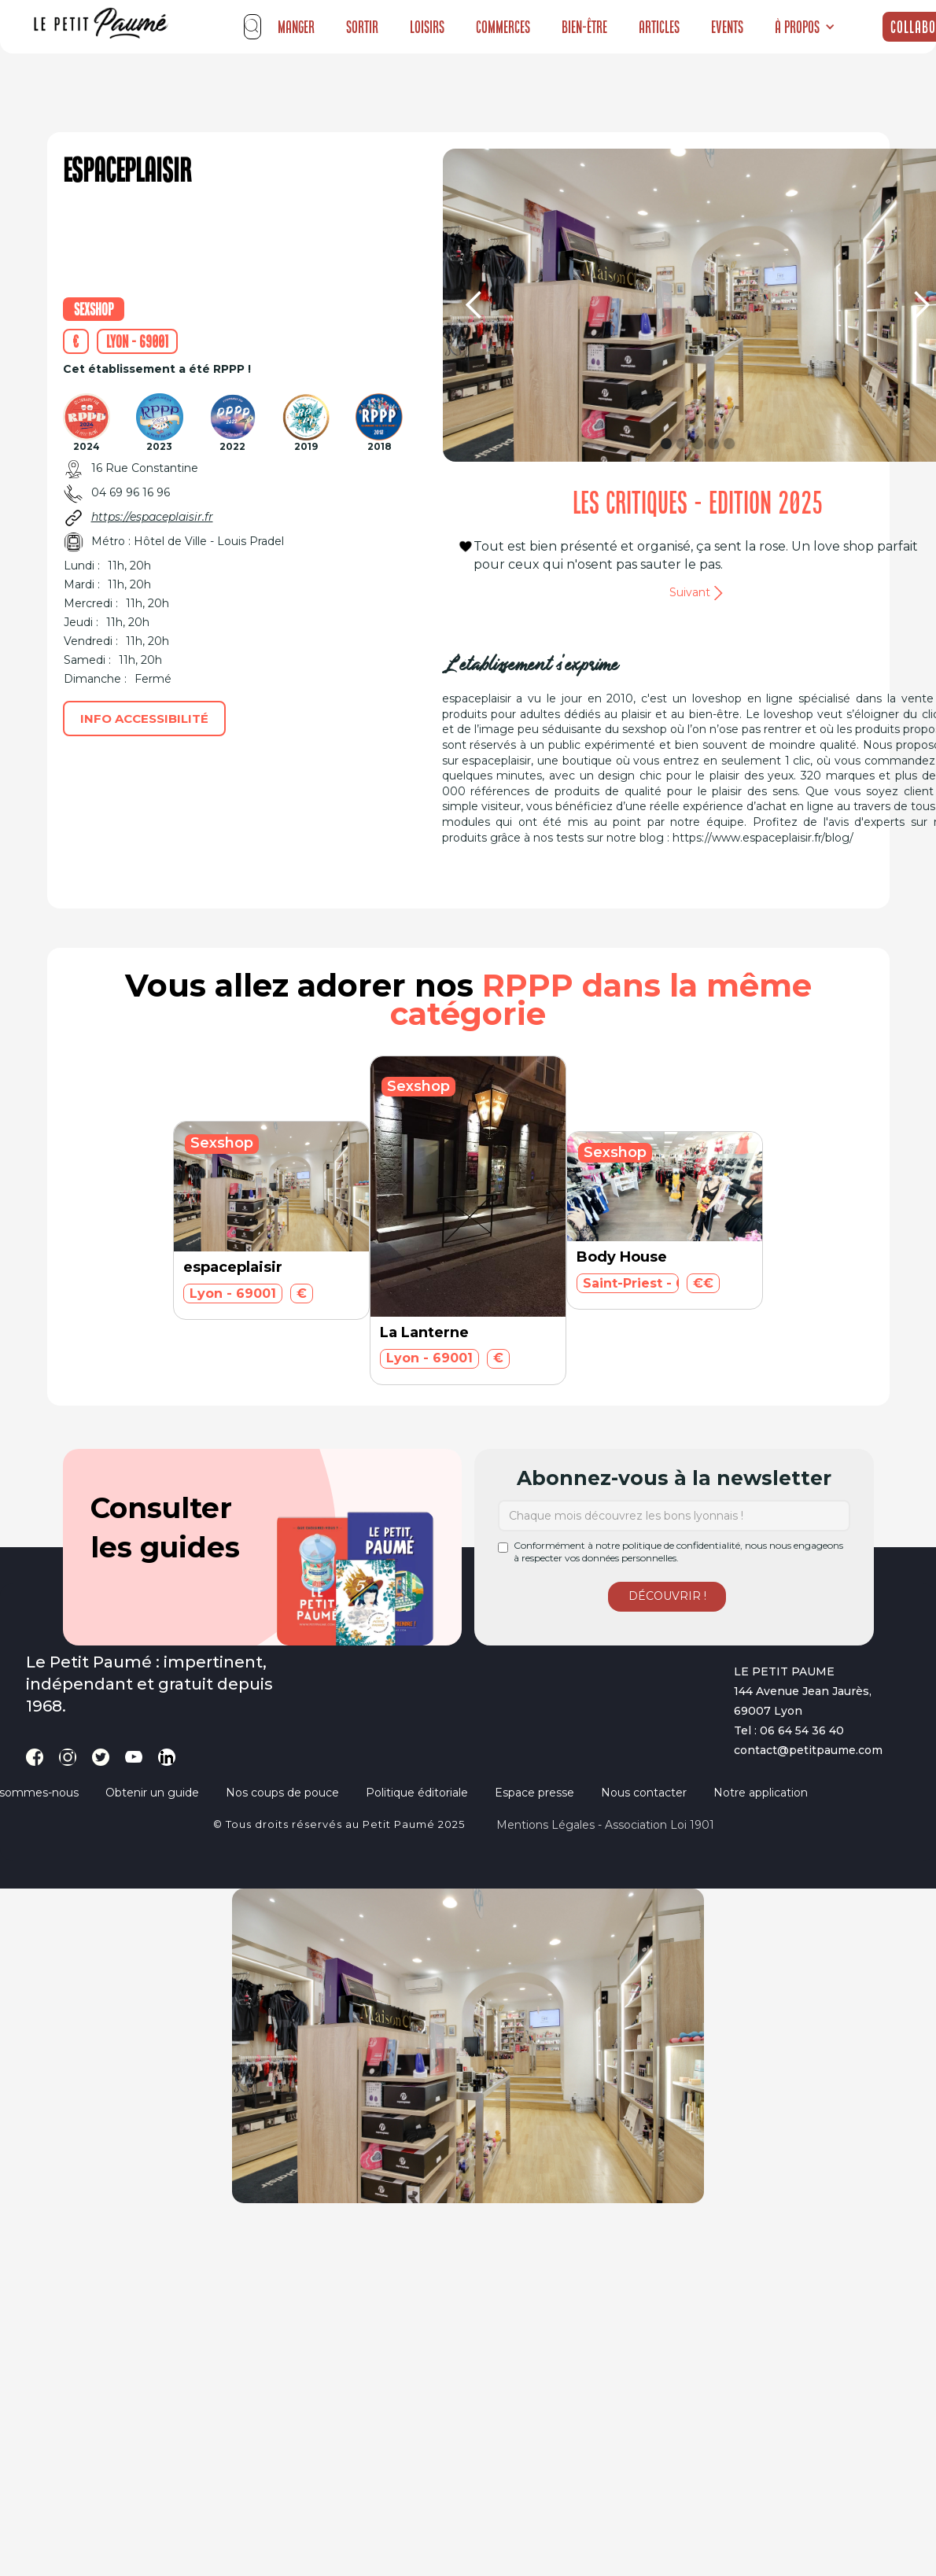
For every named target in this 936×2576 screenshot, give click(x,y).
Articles (659, 26)
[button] (805, 26)
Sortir (362, 26)
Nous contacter (644, 1793)
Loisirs (427, 26)
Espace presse (534, 1793)
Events (727, 26)
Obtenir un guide (152, 1793)
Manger (296, 26)
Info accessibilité (144, 718)
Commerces (503, 26)
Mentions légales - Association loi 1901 (605, 1825)
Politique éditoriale (417, 1793)
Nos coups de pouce (282, 1793)
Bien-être (584, 26)
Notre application (760, 1793)
